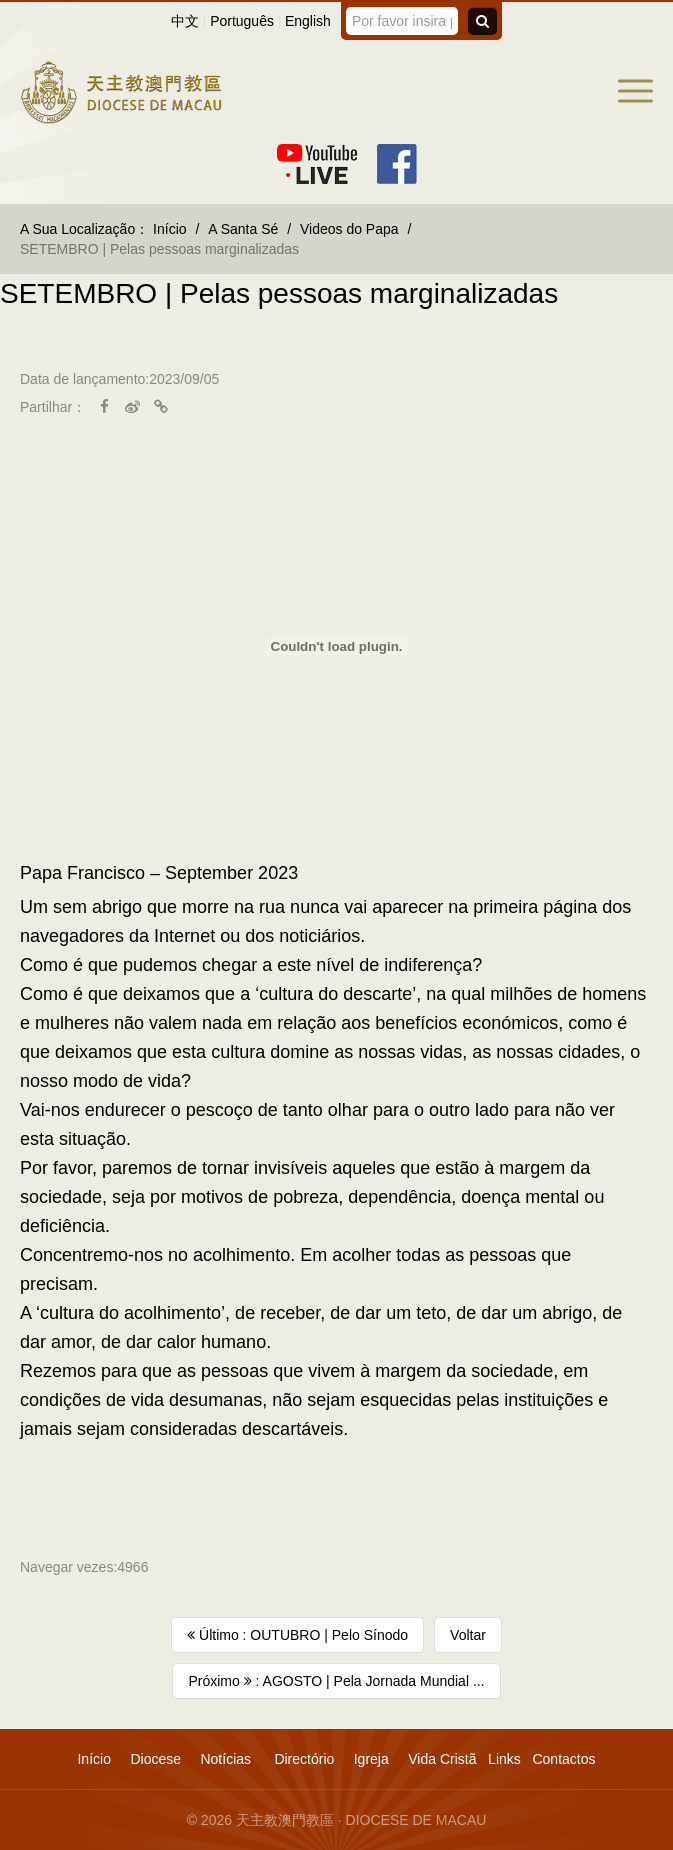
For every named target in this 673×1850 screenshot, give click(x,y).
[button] (635, 91)
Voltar (468, 1635)
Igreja (371, 1759)
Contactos (563, 1759)
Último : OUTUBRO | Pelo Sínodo (297, 1635)
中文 (185, 21)
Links (504, 1759)
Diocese (155, 1759)
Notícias (225, 1759)
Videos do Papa (349, 229)
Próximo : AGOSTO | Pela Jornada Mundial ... (336, 1681)
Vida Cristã (442, 1759)
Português (242, 21)
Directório (304, 1759)
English (308, 21)
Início (169, 229)
